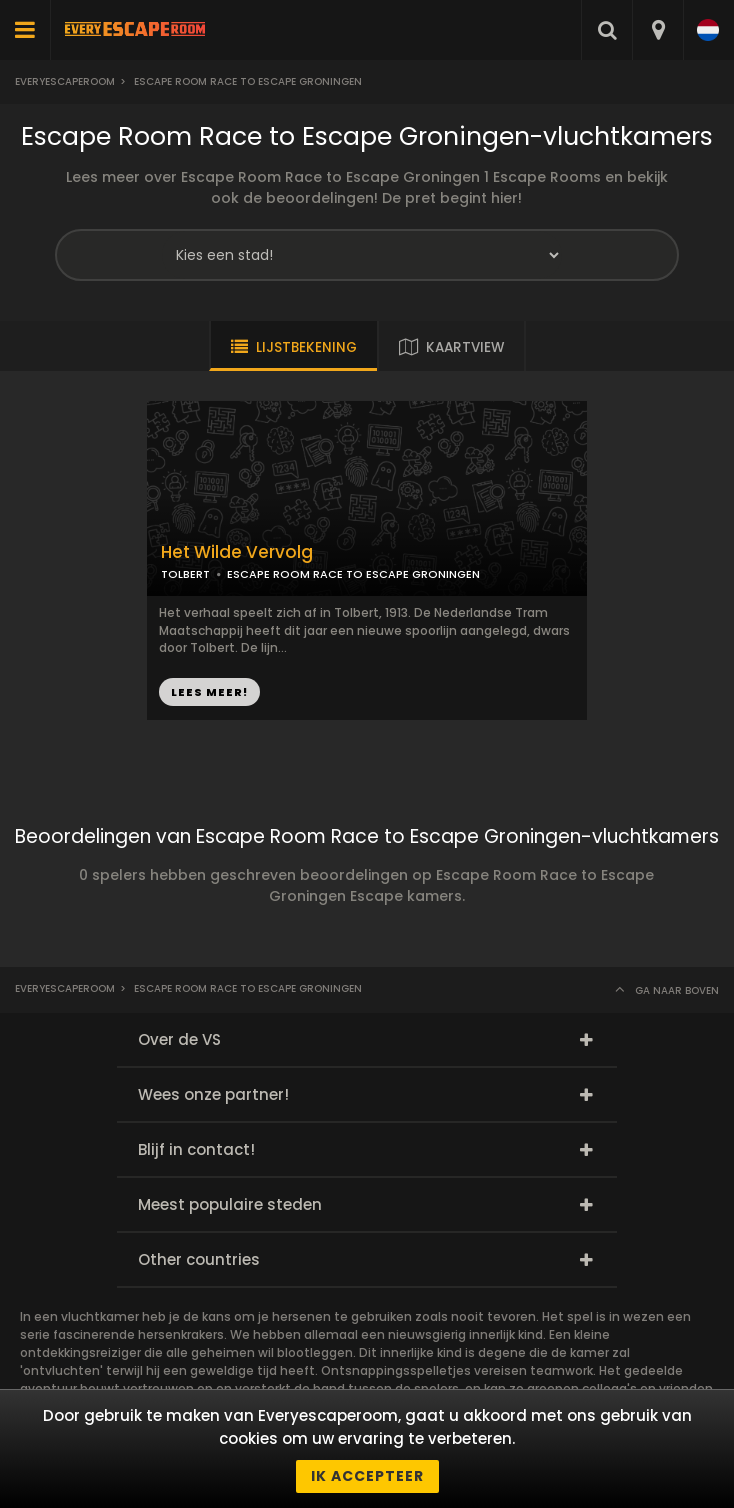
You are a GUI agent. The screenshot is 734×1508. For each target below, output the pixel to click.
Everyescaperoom (65, 81)
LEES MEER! (209, 692)
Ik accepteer (367, 1476)
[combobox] (657, 30)
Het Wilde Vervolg (237, 552)
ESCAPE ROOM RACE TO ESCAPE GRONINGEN (353, 574)
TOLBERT (185, 574)
